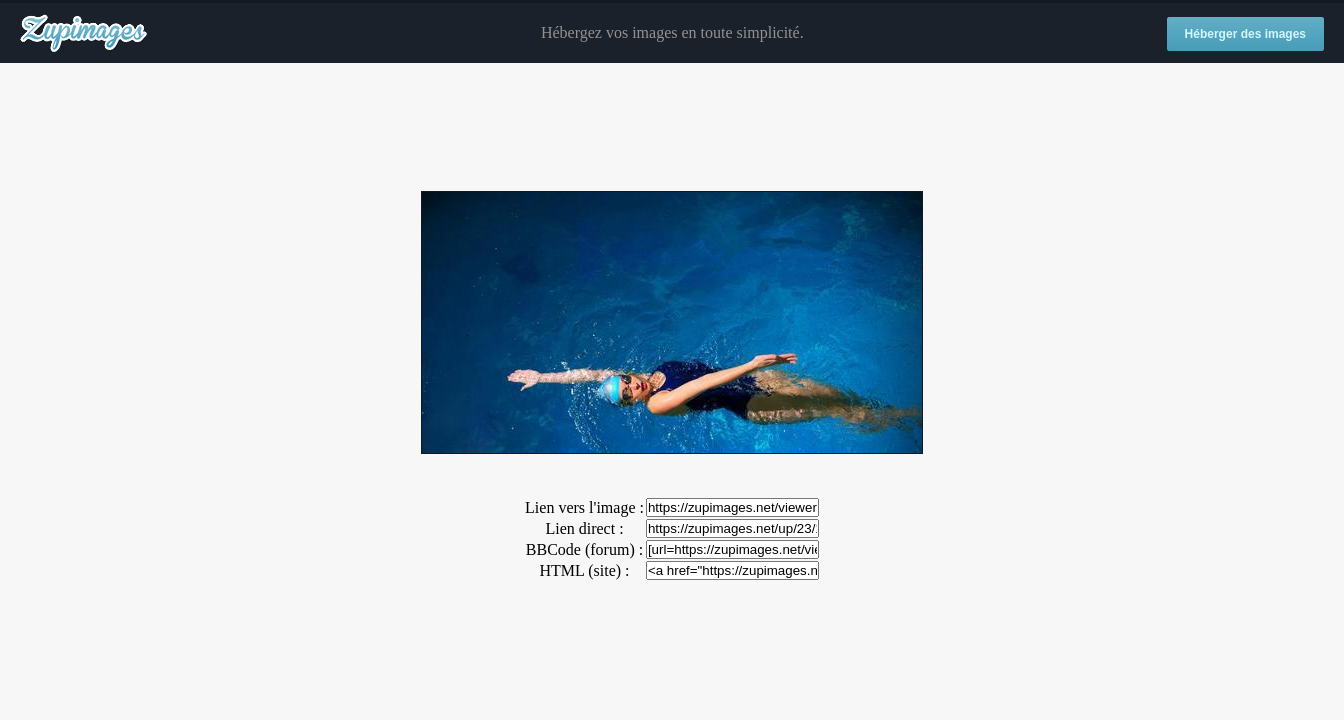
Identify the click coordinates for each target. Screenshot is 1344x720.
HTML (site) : (584, 570)
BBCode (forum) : (584, 549)
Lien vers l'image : (584, 507)
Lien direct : (584, 528)
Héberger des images (1245, 34)
